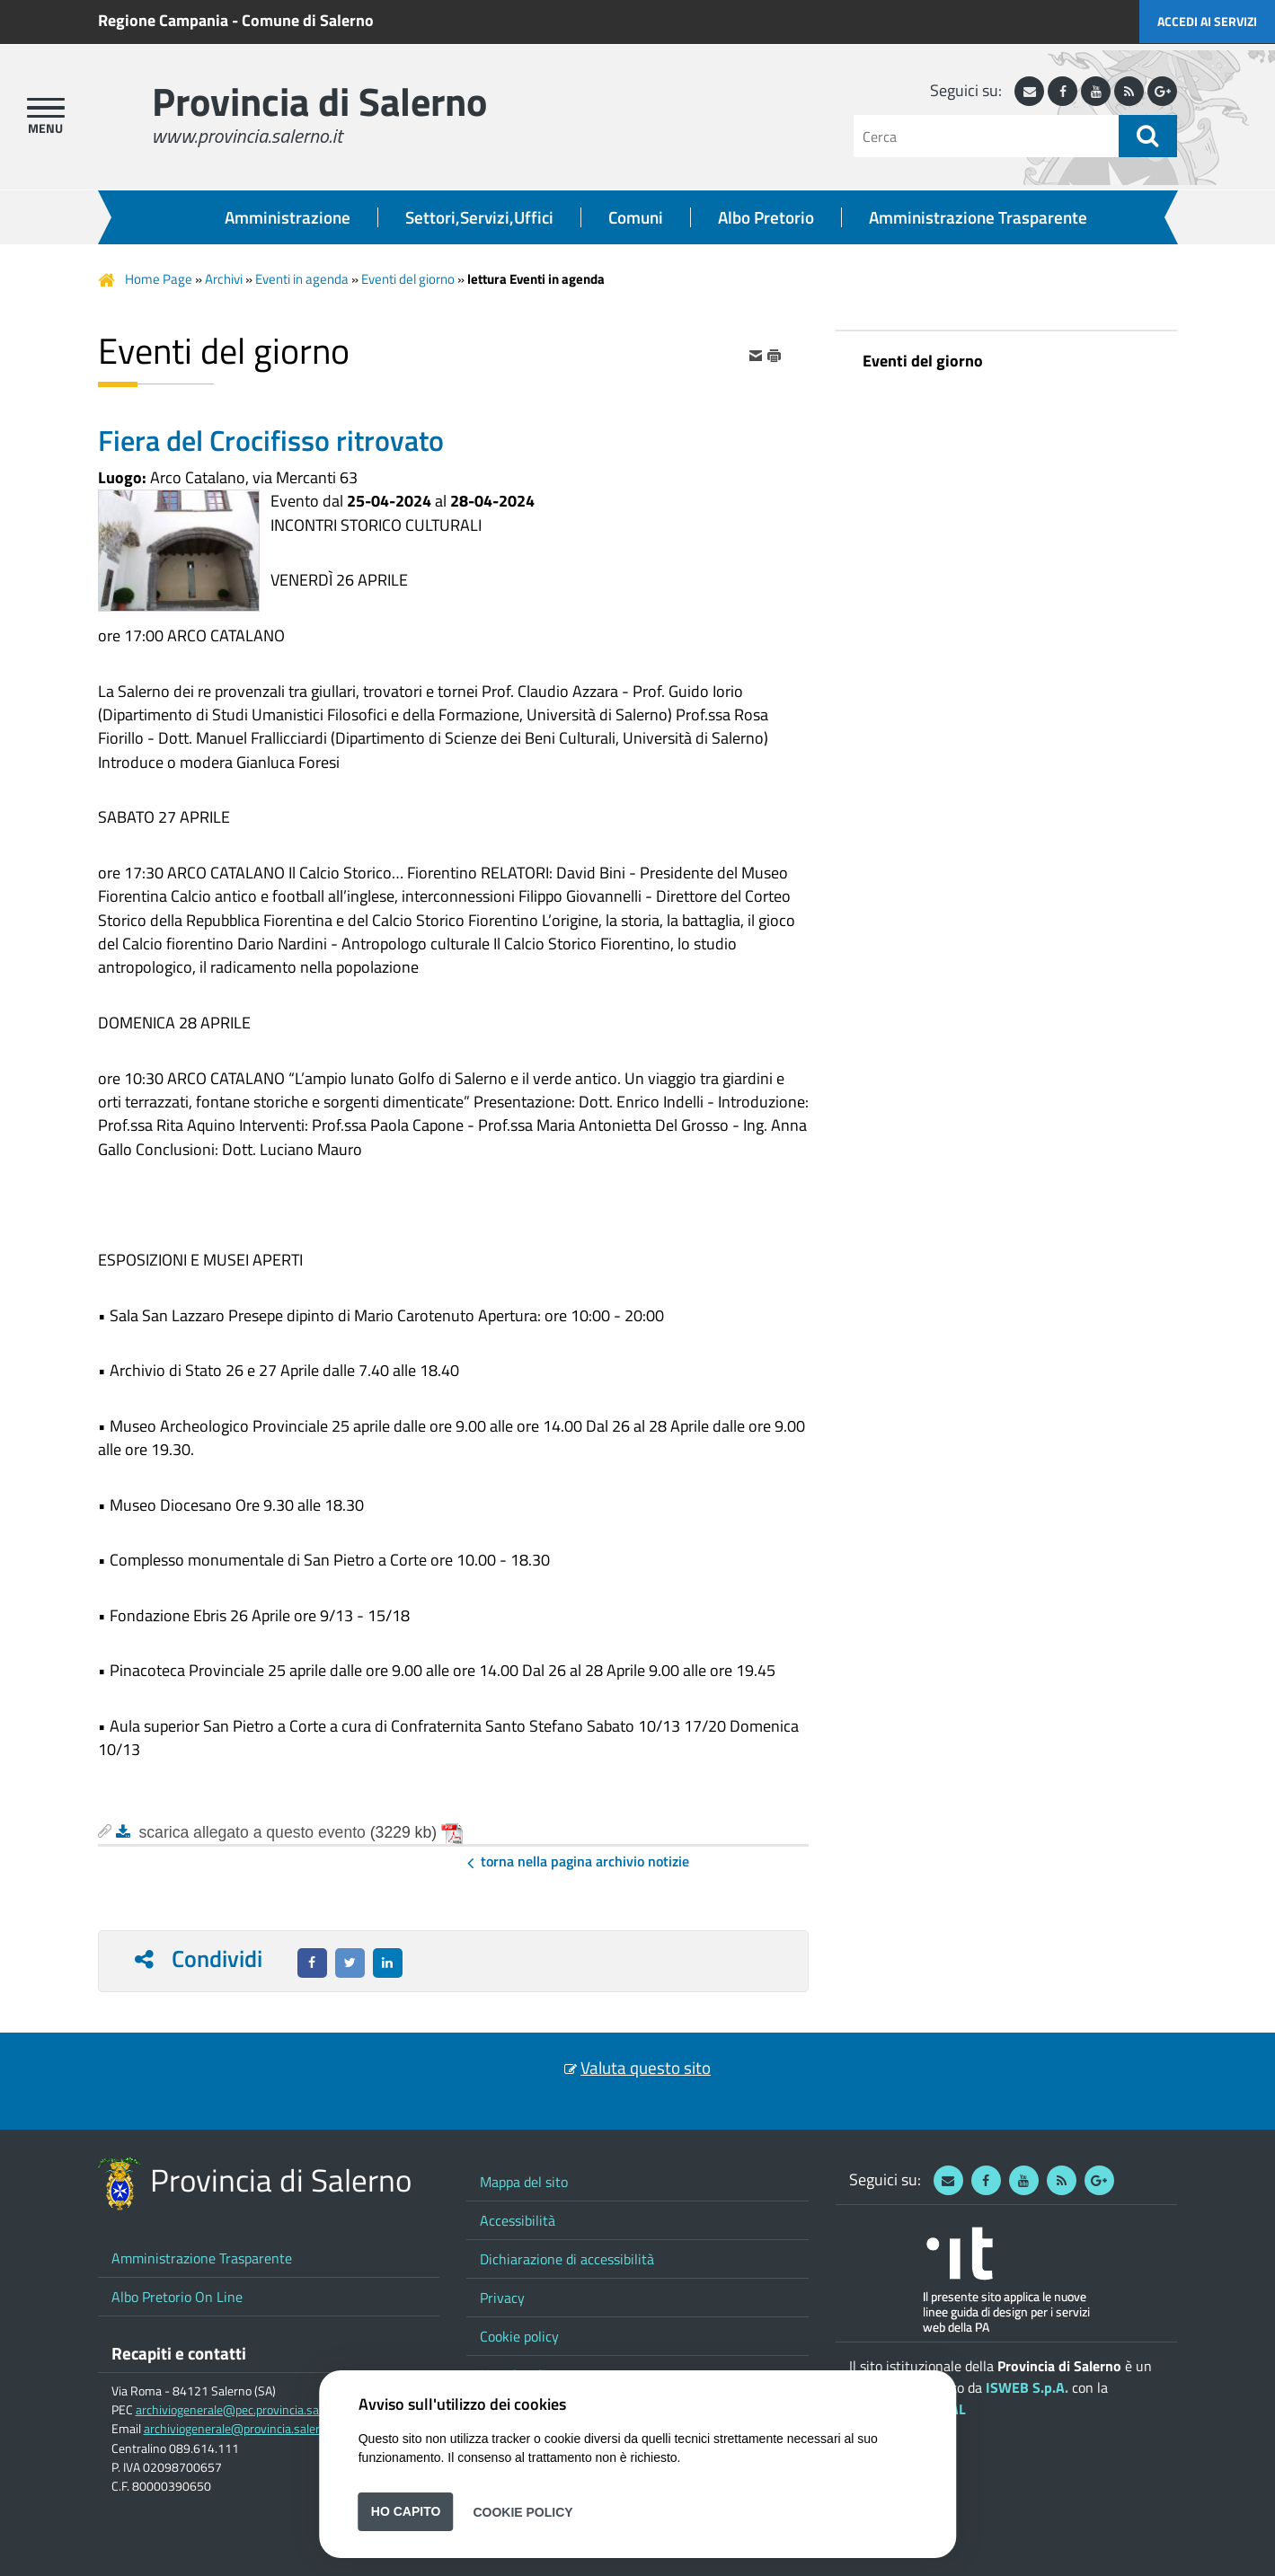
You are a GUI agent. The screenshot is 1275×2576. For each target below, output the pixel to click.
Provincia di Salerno (319, 101)
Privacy (502, 2297)
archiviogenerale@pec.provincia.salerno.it (246, 2410)
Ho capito (406, 2511)
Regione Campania (163, 20)
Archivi (224, 279)
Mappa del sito (524, 2181)
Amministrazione (287, 217)
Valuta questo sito (645, 2067)
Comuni (635, 217)
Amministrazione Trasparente (978, 217)
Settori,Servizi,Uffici (479, 217)
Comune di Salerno (308, 20)
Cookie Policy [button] (522, 2511)
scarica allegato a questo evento (252, 1832)
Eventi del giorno (408, 279)
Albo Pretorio (766, 217)
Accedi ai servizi (1207, 21)
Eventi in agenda (302, 279)
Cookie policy (519, 2336)
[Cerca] (986, 136)
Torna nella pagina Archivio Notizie (585, 1861)
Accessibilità (517, 2220)
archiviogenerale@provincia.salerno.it (243, 2429)
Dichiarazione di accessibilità (567, 2259)
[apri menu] (46, 108)
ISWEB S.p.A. (1027, 2387)
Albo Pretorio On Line (177, 2296)
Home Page (158, 279)
